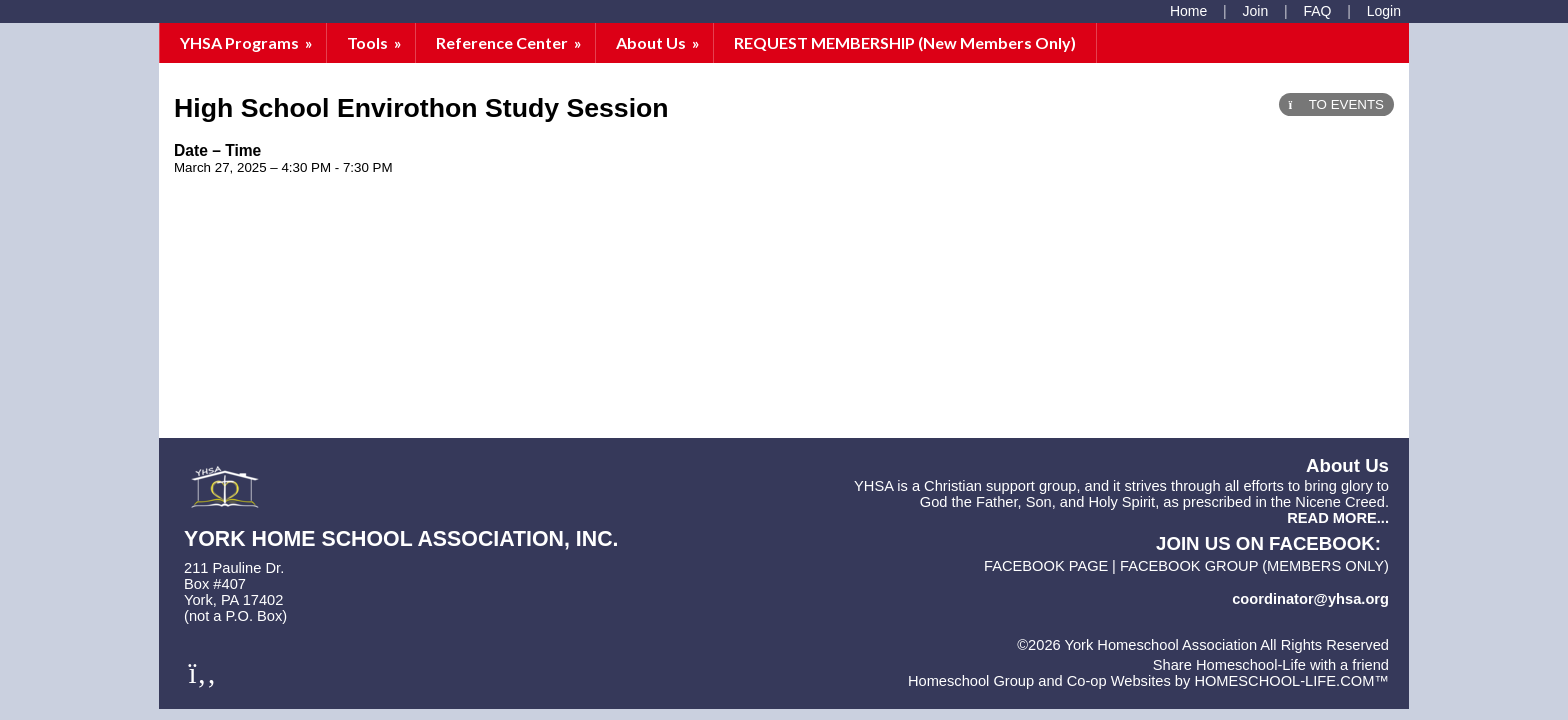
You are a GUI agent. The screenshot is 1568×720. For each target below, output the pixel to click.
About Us (659, 42)
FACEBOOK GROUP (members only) (1254, 566)
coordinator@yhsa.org (1310, 599)
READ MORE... (1338, 518)
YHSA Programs (248, 42)
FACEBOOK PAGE (1046, 566)
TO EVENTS (1336, 104)
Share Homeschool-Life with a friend (1271, 665)
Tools (376, 42)
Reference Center (510, 42)
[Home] (1188, 11)
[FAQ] (1317, 11)
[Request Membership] (1256, 11)
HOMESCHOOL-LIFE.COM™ (1291, 681)
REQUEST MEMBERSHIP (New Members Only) (905, 42)
